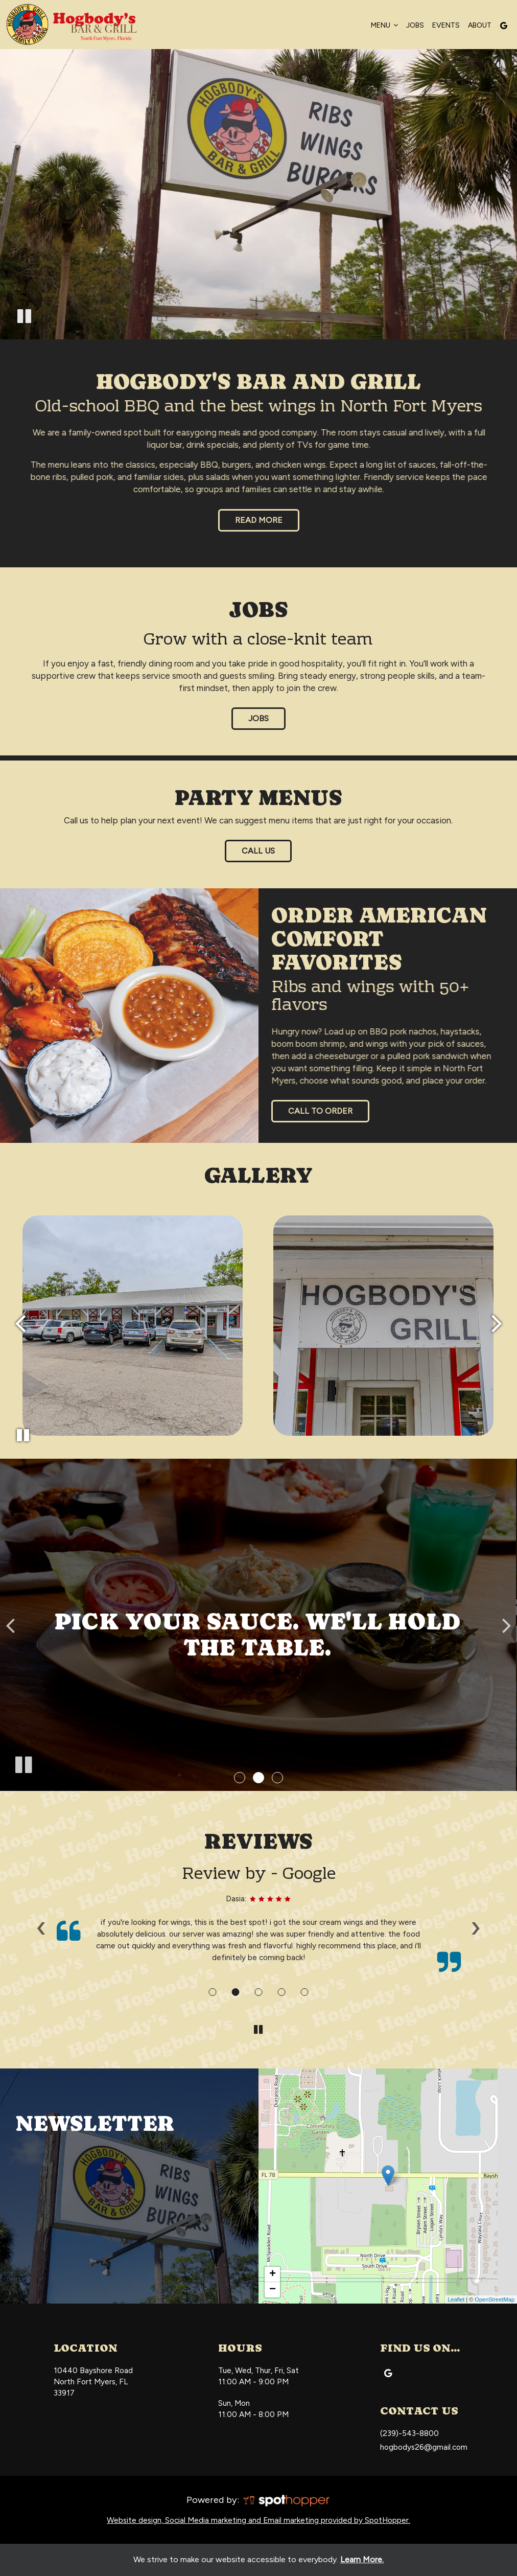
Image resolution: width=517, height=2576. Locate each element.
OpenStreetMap (494, 2299)
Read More (250, 523)
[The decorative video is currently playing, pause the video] (24, 317)
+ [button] (272, 2274)
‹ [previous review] (41, 1927)
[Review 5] (304, 1992)
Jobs (415, 25)
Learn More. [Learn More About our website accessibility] (362, 2559)
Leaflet (456, 2299)
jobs (258, 718)
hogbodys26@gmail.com (423, 2447)
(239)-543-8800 (409, 2433)
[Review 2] (235, 1992)
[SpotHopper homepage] (286, 2499)
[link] (388, 2175)
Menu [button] (384, 25)
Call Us (250, 853)
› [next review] (475, 1927)
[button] (239, 1777)
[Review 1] (212, 1992)
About (479, 25)
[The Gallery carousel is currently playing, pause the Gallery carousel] (23, 1435)
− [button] (272, 2289)
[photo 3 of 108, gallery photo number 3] (383, 1325)
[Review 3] (258, 1992)
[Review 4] (281, 1992)
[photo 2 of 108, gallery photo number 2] (132, 1325)
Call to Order (320, 1111)
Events (446, 25)
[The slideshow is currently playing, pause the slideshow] (23, 1762)
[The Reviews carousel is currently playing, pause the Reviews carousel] (258, 2029)
